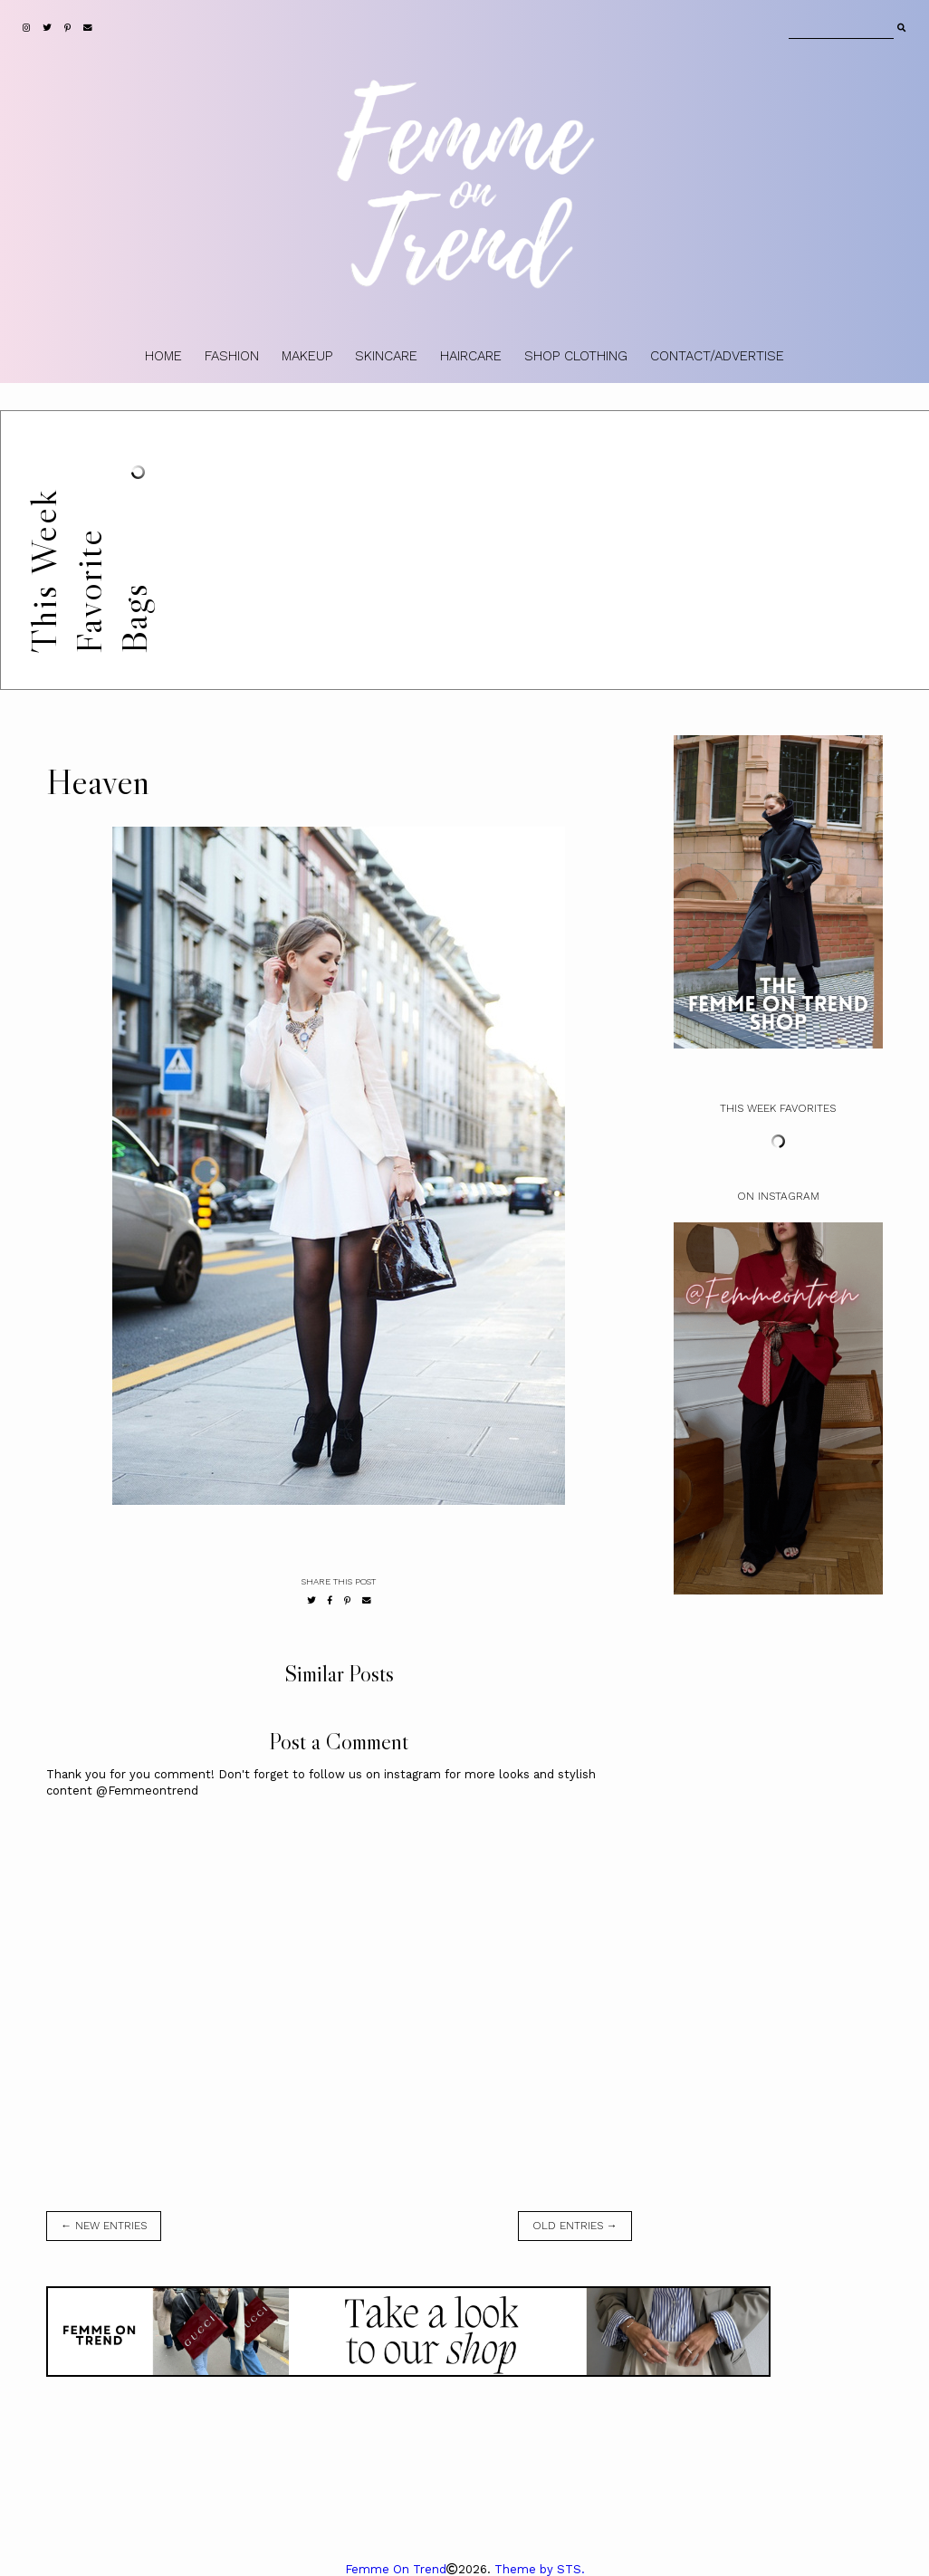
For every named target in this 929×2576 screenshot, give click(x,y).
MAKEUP (307, 356)
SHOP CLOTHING (575, 356)
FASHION (232, 356)
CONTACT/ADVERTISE (717, 356)
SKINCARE (386, 356)
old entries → (575, 2225)
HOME (163, 356)
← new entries (104, 2225)
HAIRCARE (471, 356)
